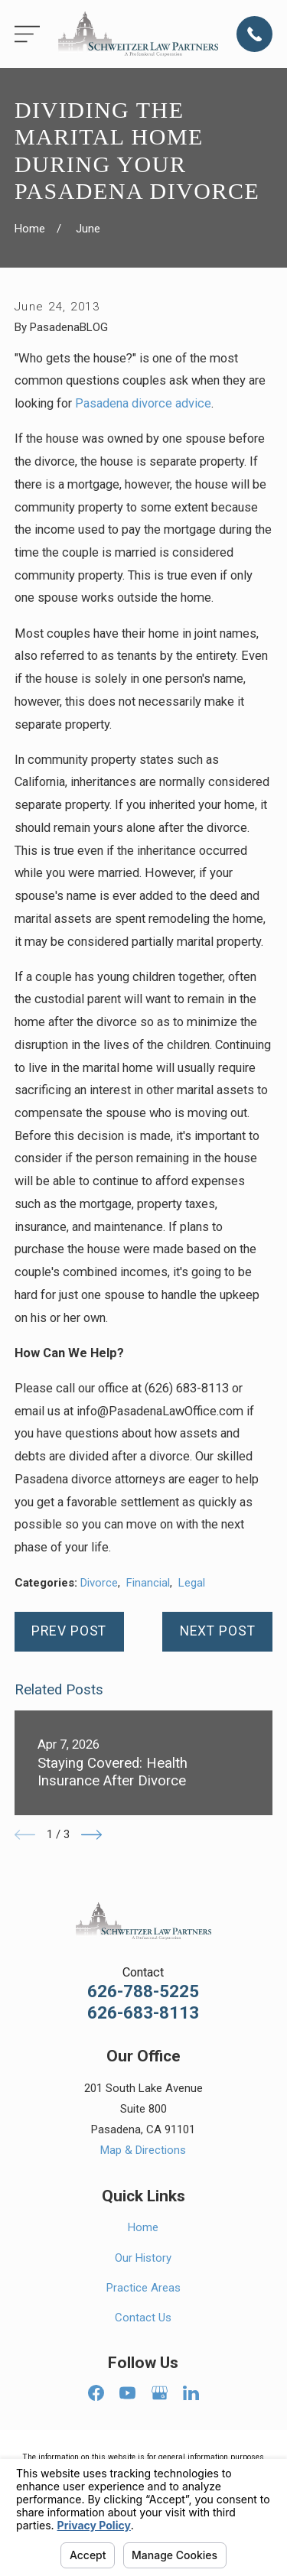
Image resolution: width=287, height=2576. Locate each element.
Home (143, 2227)
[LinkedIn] (191, 2393)
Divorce (99, 1583)
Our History (143, 2258)
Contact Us (143, 2317)
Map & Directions (143, 2150)
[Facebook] (96, 2393)
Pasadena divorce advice (143, 403)
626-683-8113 (143, 2013)
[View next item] (91, 1834)
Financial (148, 1583)
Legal (191, 1583)
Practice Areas (143, 2288)
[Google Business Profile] (160, 2393)
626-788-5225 (143, 1991)
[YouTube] (127, 2393)
